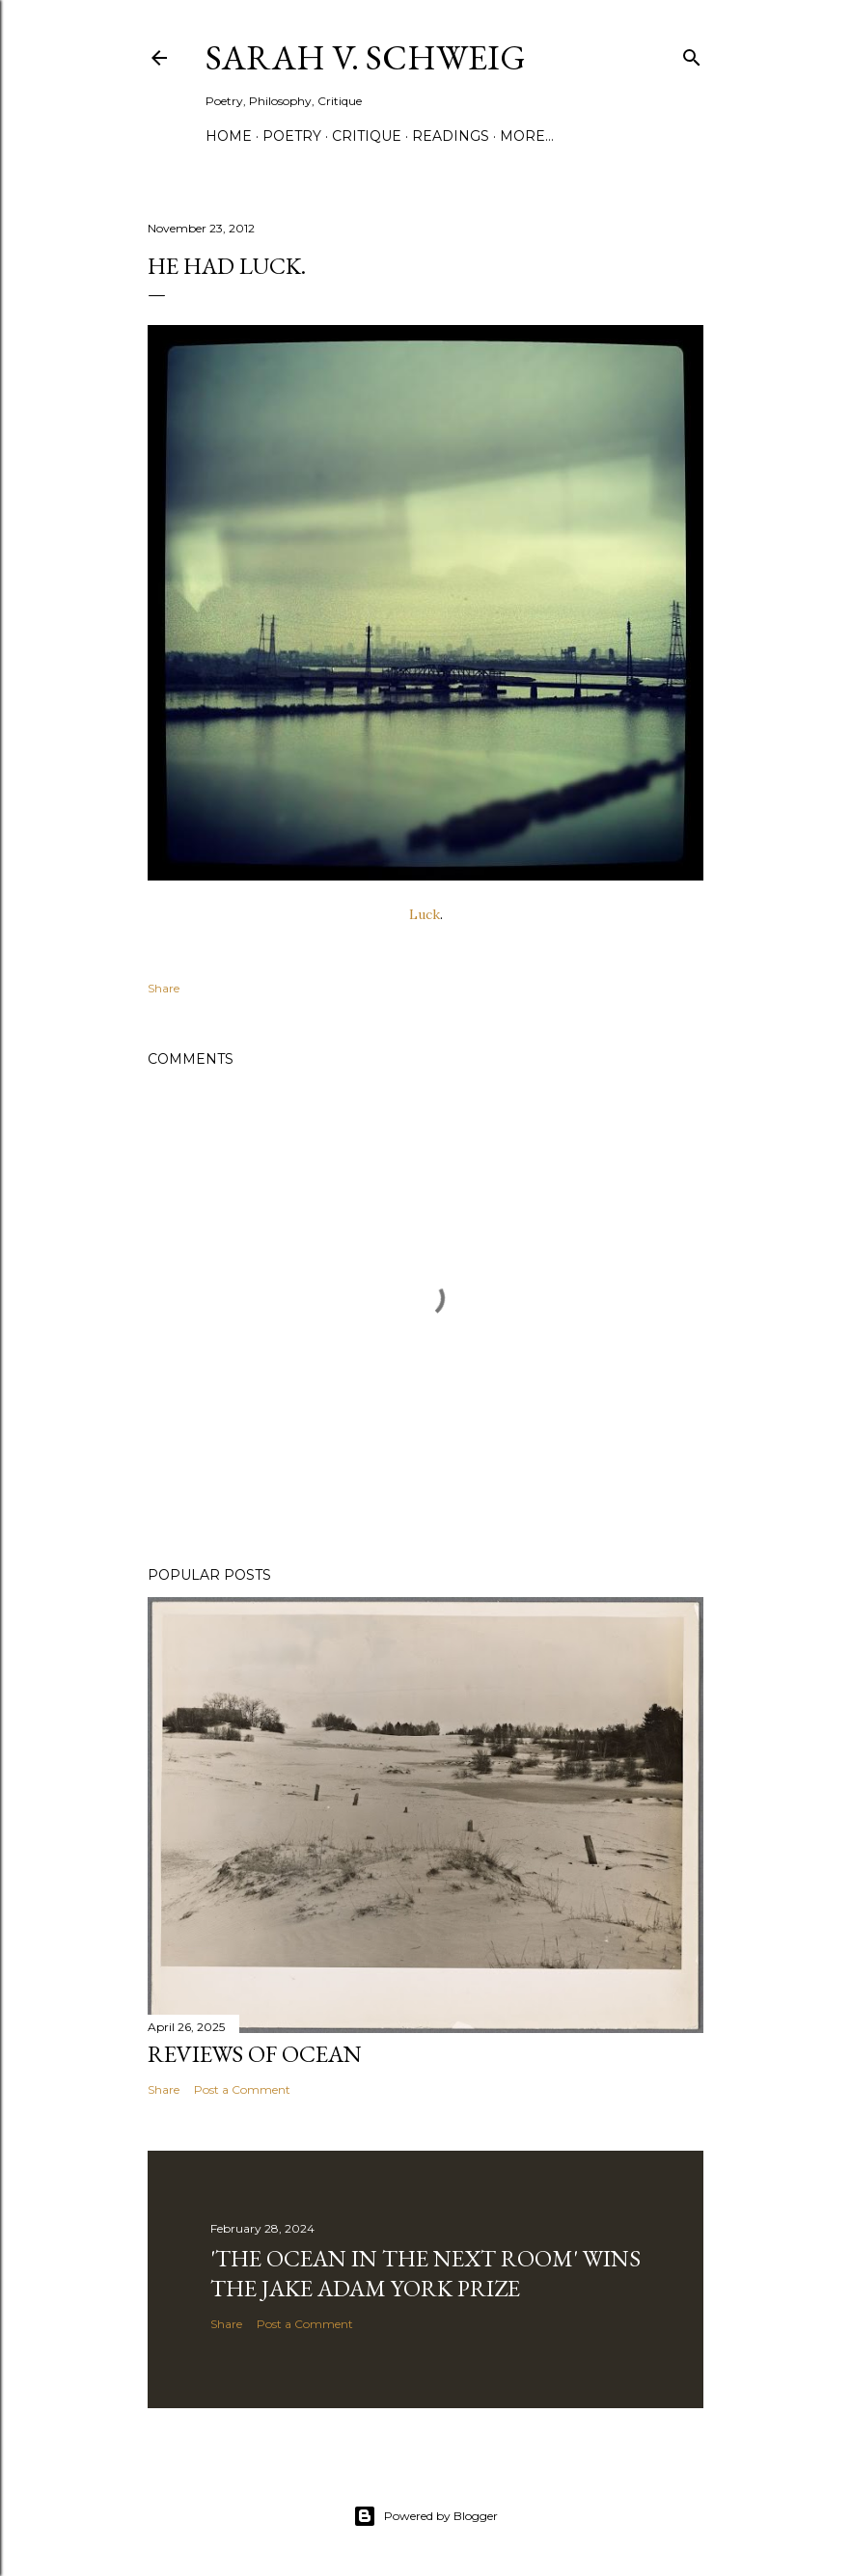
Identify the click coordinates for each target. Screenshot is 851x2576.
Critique (366, 136)
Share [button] (163, 988)
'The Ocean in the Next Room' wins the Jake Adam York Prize (425, 2273)
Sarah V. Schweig (366, 57)
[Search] (691, 53)
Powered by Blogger (425, 2516)
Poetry (291, 136)
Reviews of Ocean (255, 2054)
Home (229, 136)
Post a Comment (242, 2089)
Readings (450, 136)
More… (527, 136)
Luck (424, 914)
